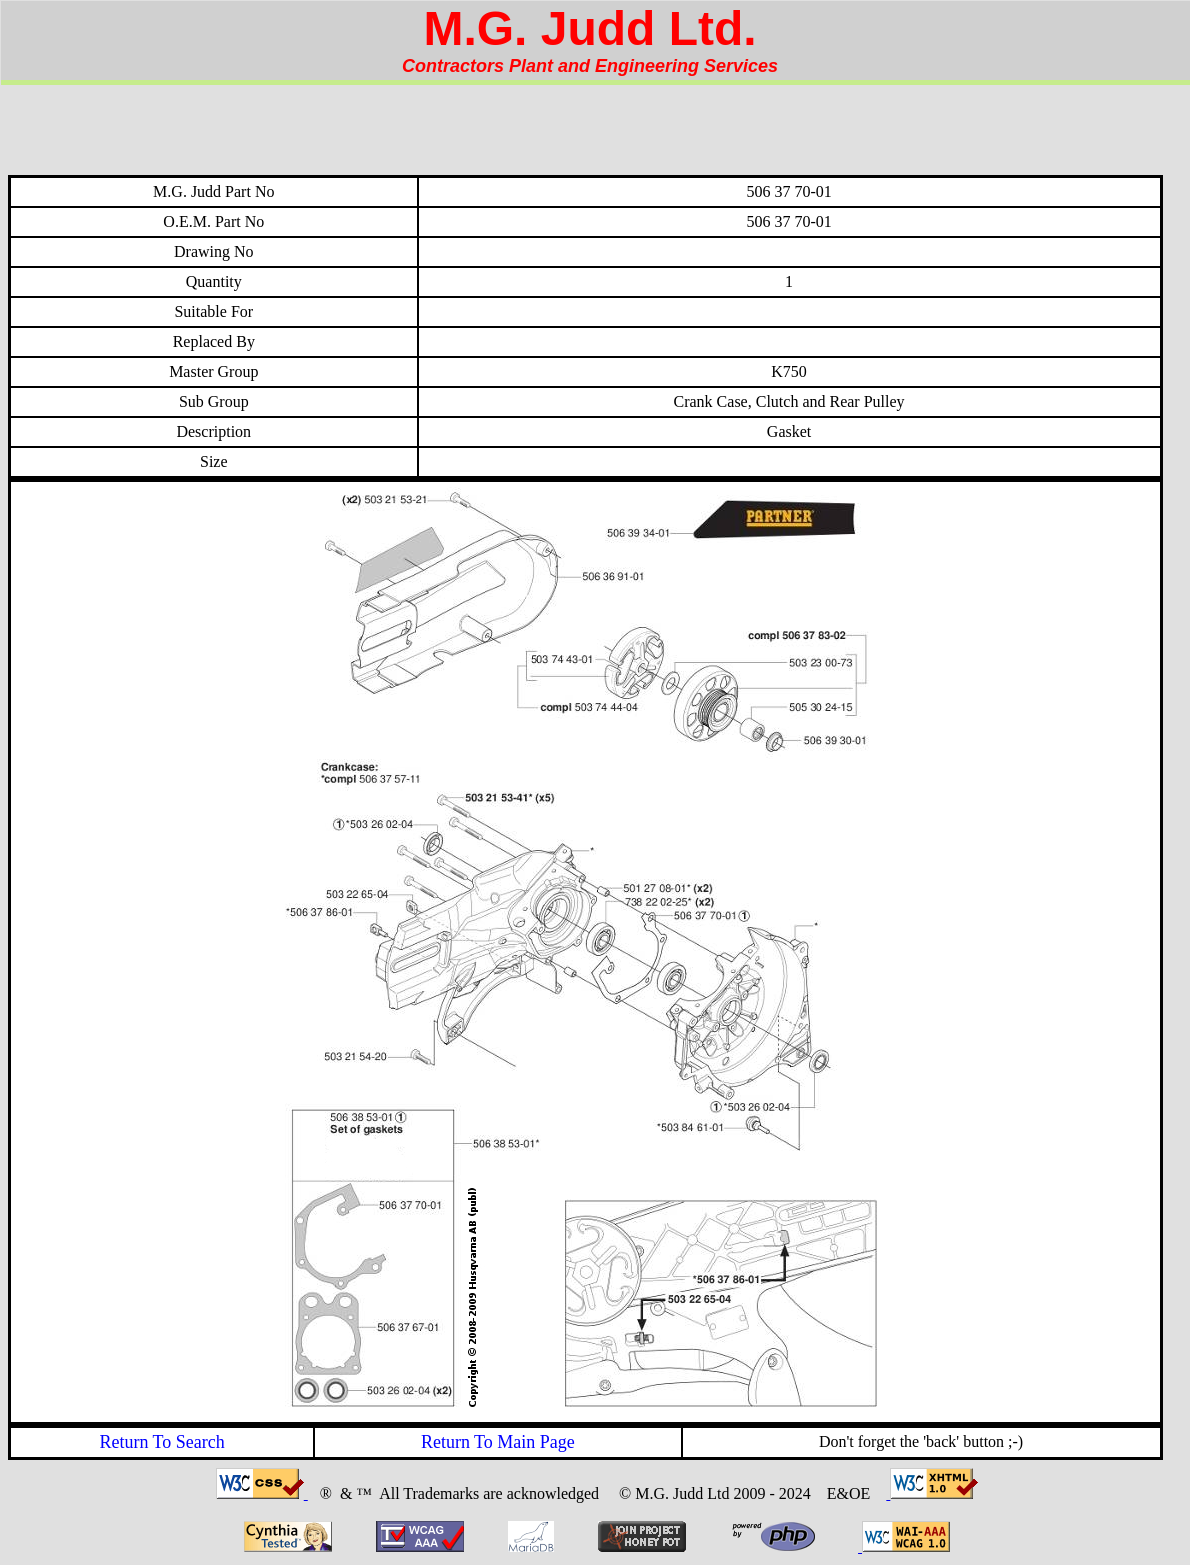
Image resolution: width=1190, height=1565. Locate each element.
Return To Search (161, 1442)
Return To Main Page (498, 1442)
